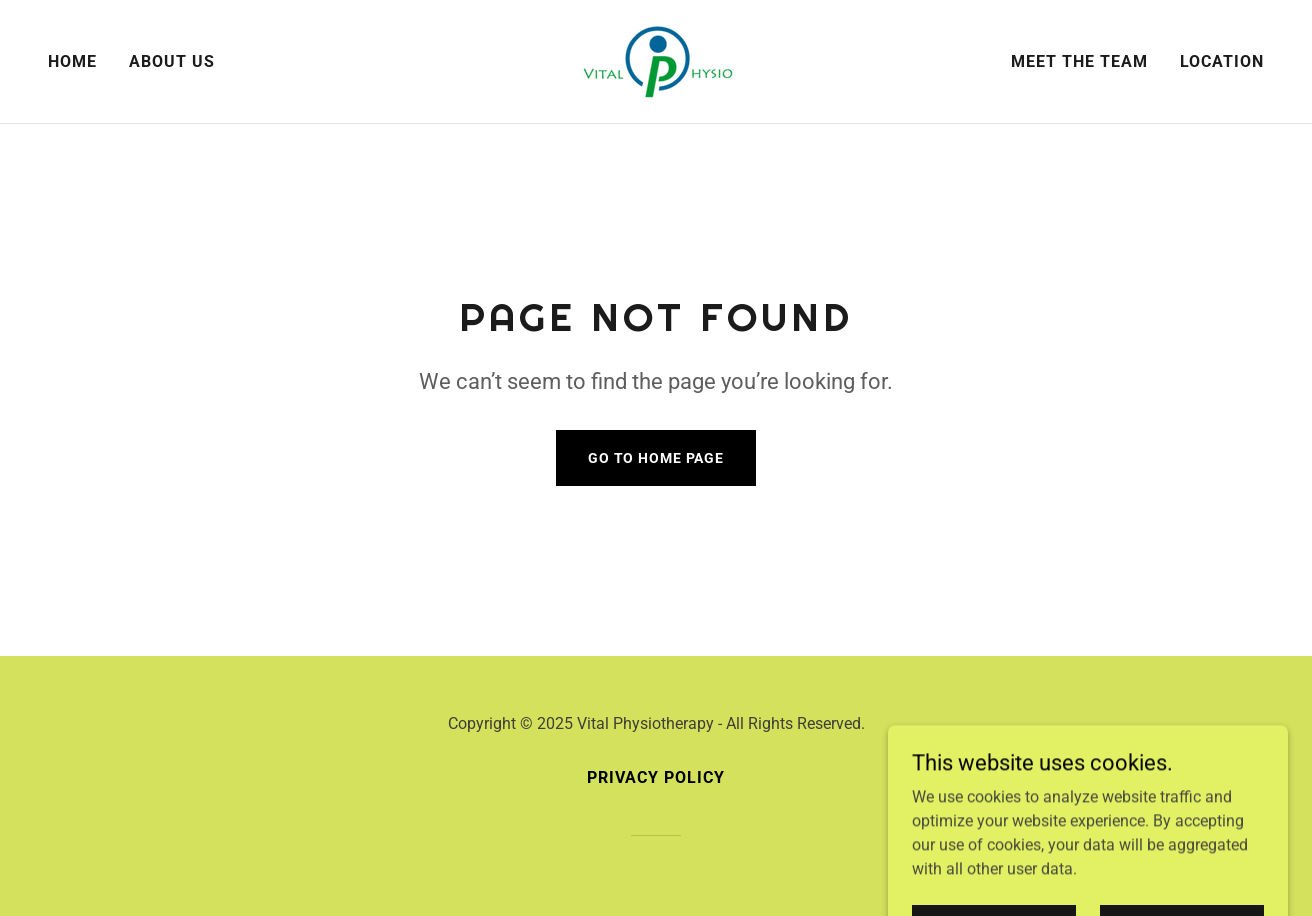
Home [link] (72, 61)
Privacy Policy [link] (656, 777)
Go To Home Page (656, 458)
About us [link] (172, 61)
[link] (656, 60)
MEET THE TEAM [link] (1079, 61)
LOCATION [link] (1222, 61)
